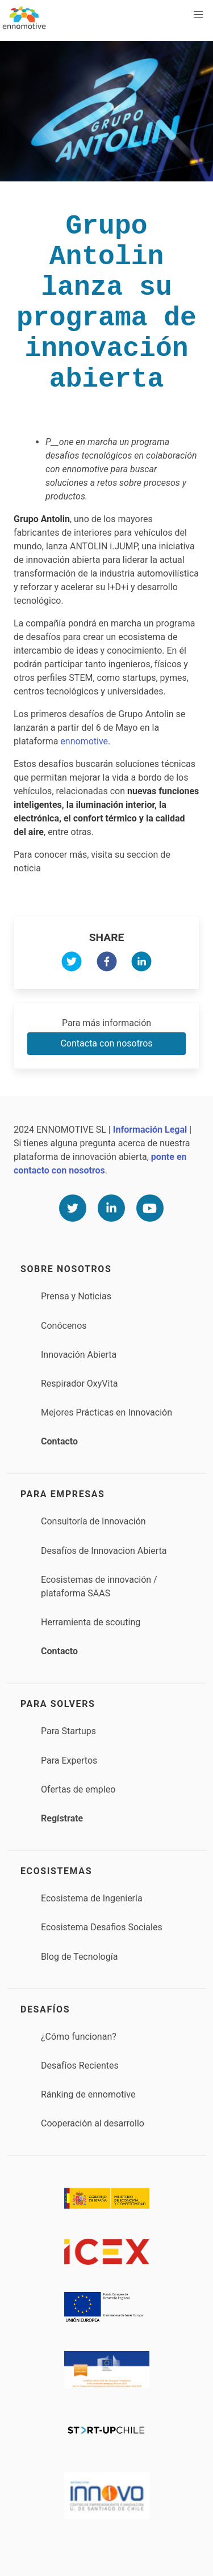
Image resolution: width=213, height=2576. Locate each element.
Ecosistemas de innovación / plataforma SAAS (99, 1586)
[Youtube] (150, 1208)
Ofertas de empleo (78, 1789)
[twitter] (71, 963)
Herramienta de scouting (90, 1622)
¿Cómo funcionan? (78, 2036)
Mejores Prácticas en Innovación (106, 1412)
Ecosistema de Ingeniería (92, 1898)
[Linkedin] (111, 1208)
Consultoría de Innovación (93, 1521)
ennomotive (84, 741)
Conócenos (64, 1325)
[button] (198, 14)
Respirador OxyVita (79, 1383)
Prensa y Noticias (76, 1296)
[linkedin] (141, 963)
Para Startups (68, 1731)
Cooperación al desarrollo (92, 2123)
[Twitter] (72, 1208)
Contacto (59, 1441)
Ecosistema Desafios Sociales (101, 1927)
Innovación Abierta (78, 1354)
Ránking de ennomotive (88, 2094)
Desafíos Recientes (80, 2065)
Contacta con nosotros (106, 1043)
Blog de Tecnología (79, 1956)
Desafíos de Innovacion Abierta (103, 1550)
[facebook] (107, 963)
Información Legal (150, 1129)
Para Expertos (69, 1760)
